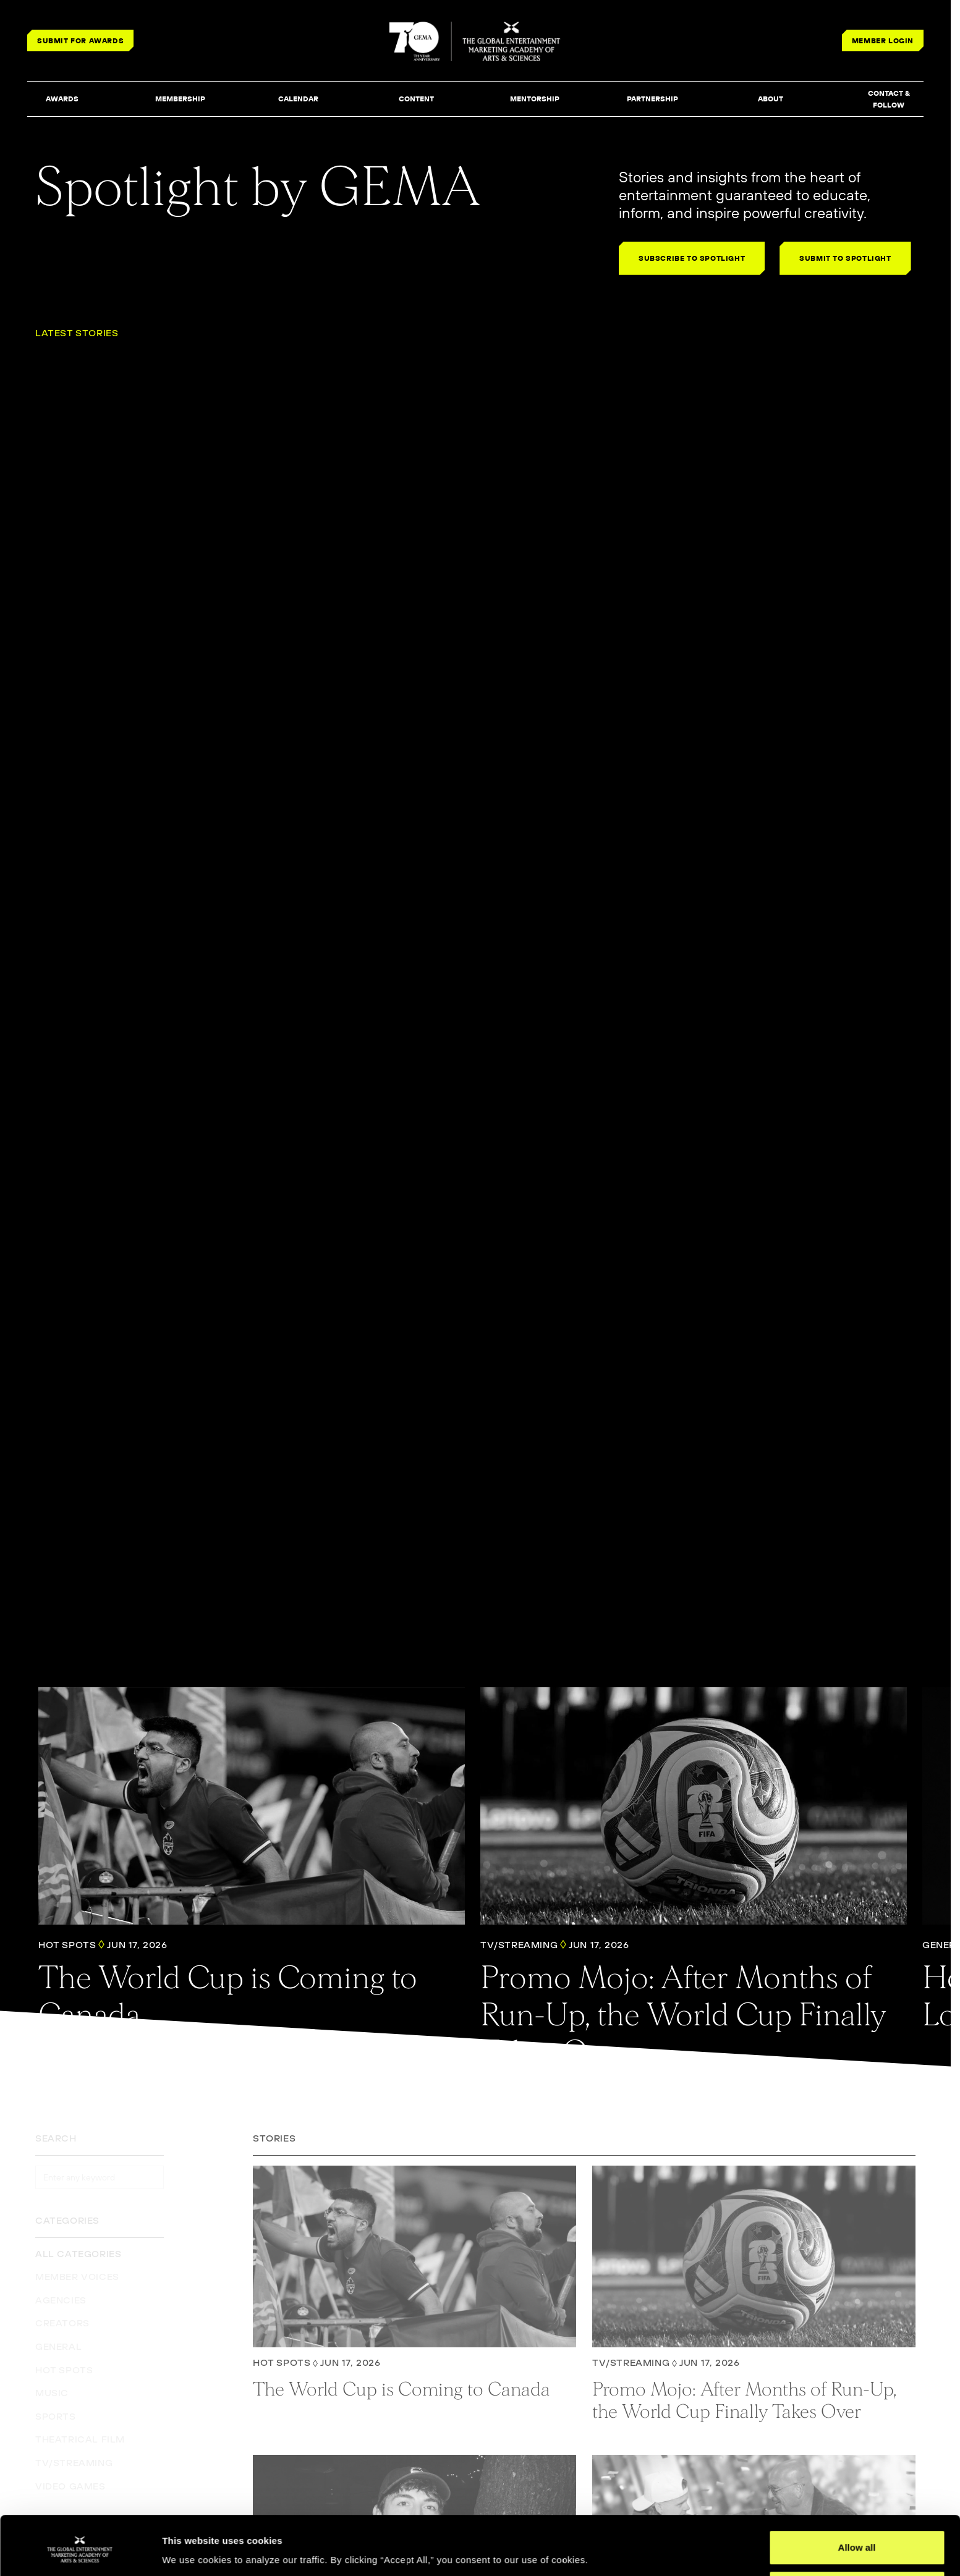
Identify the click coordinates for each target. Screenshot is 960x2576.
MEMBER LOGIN (883, 40)
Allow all (857, 2503)
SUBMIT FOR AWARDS (80, 40)
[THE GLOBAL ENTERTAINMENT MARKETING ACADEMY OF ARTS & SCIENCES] (475, 41)
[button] (61, 99)
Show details (190, 2549)
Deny (857, 2543)
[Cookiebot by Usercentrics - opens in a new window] (80, 2552)
